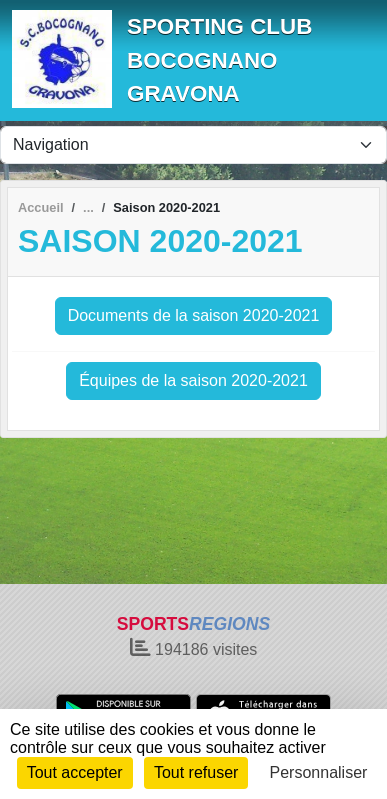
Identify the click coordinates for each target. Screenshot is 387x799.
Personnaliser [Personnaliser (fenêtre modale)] (319, 772)
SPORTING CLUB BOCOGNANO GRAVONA (219, 60)
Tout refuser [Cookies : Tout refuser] (196, 772)
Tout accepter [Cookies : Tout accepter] (75, 772)
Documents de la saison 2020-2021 (194, 315)
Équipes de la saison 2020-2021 (193, 380)
